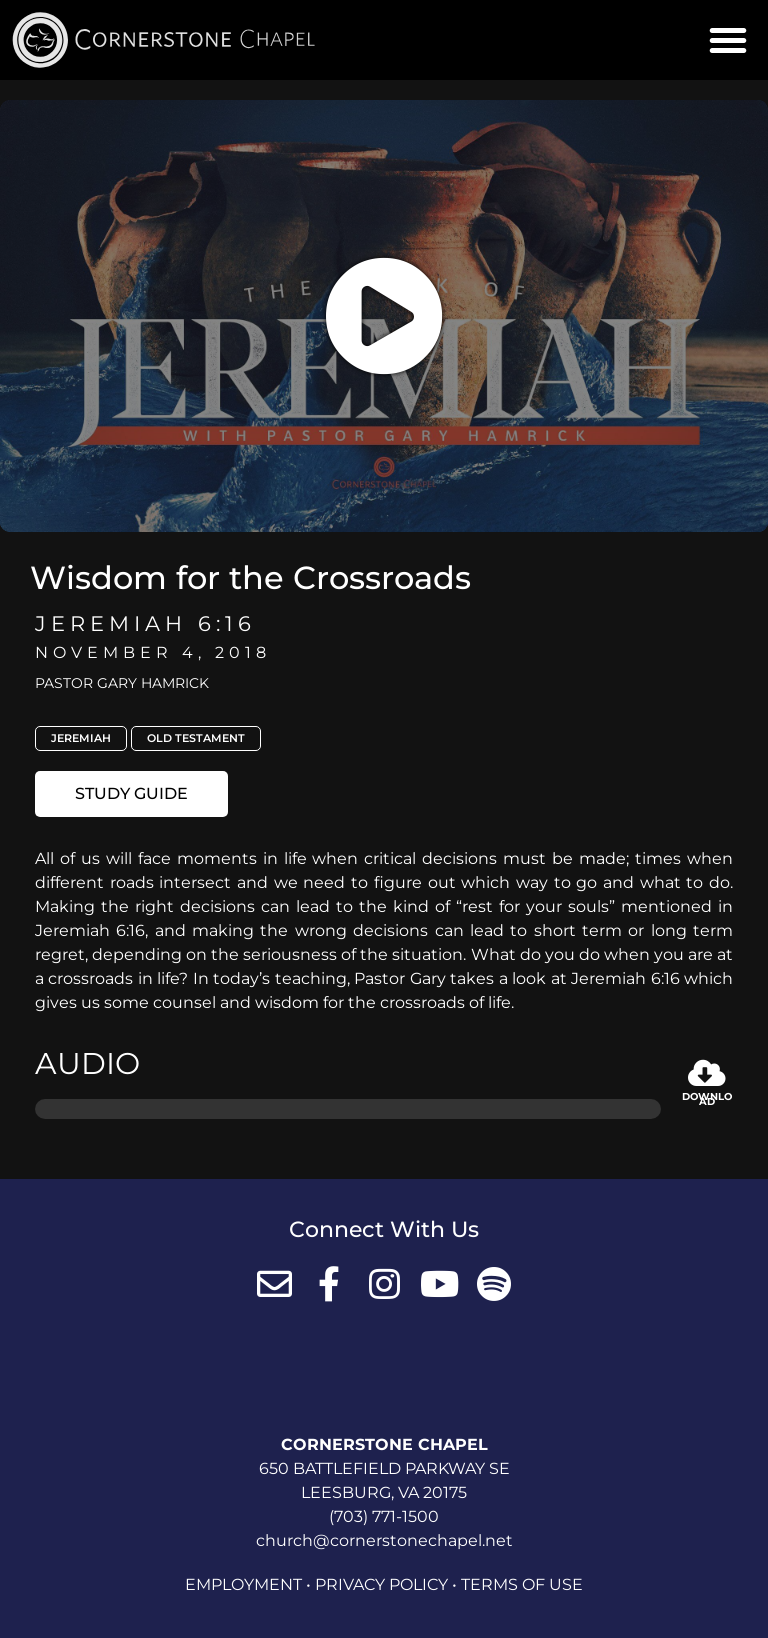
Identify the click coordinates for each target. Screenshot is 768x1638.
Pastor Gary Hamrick (122, 683)
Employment (243, 1584)
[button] (728, 40)
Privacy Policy (381, 1584)
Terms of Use (522, 1584)
